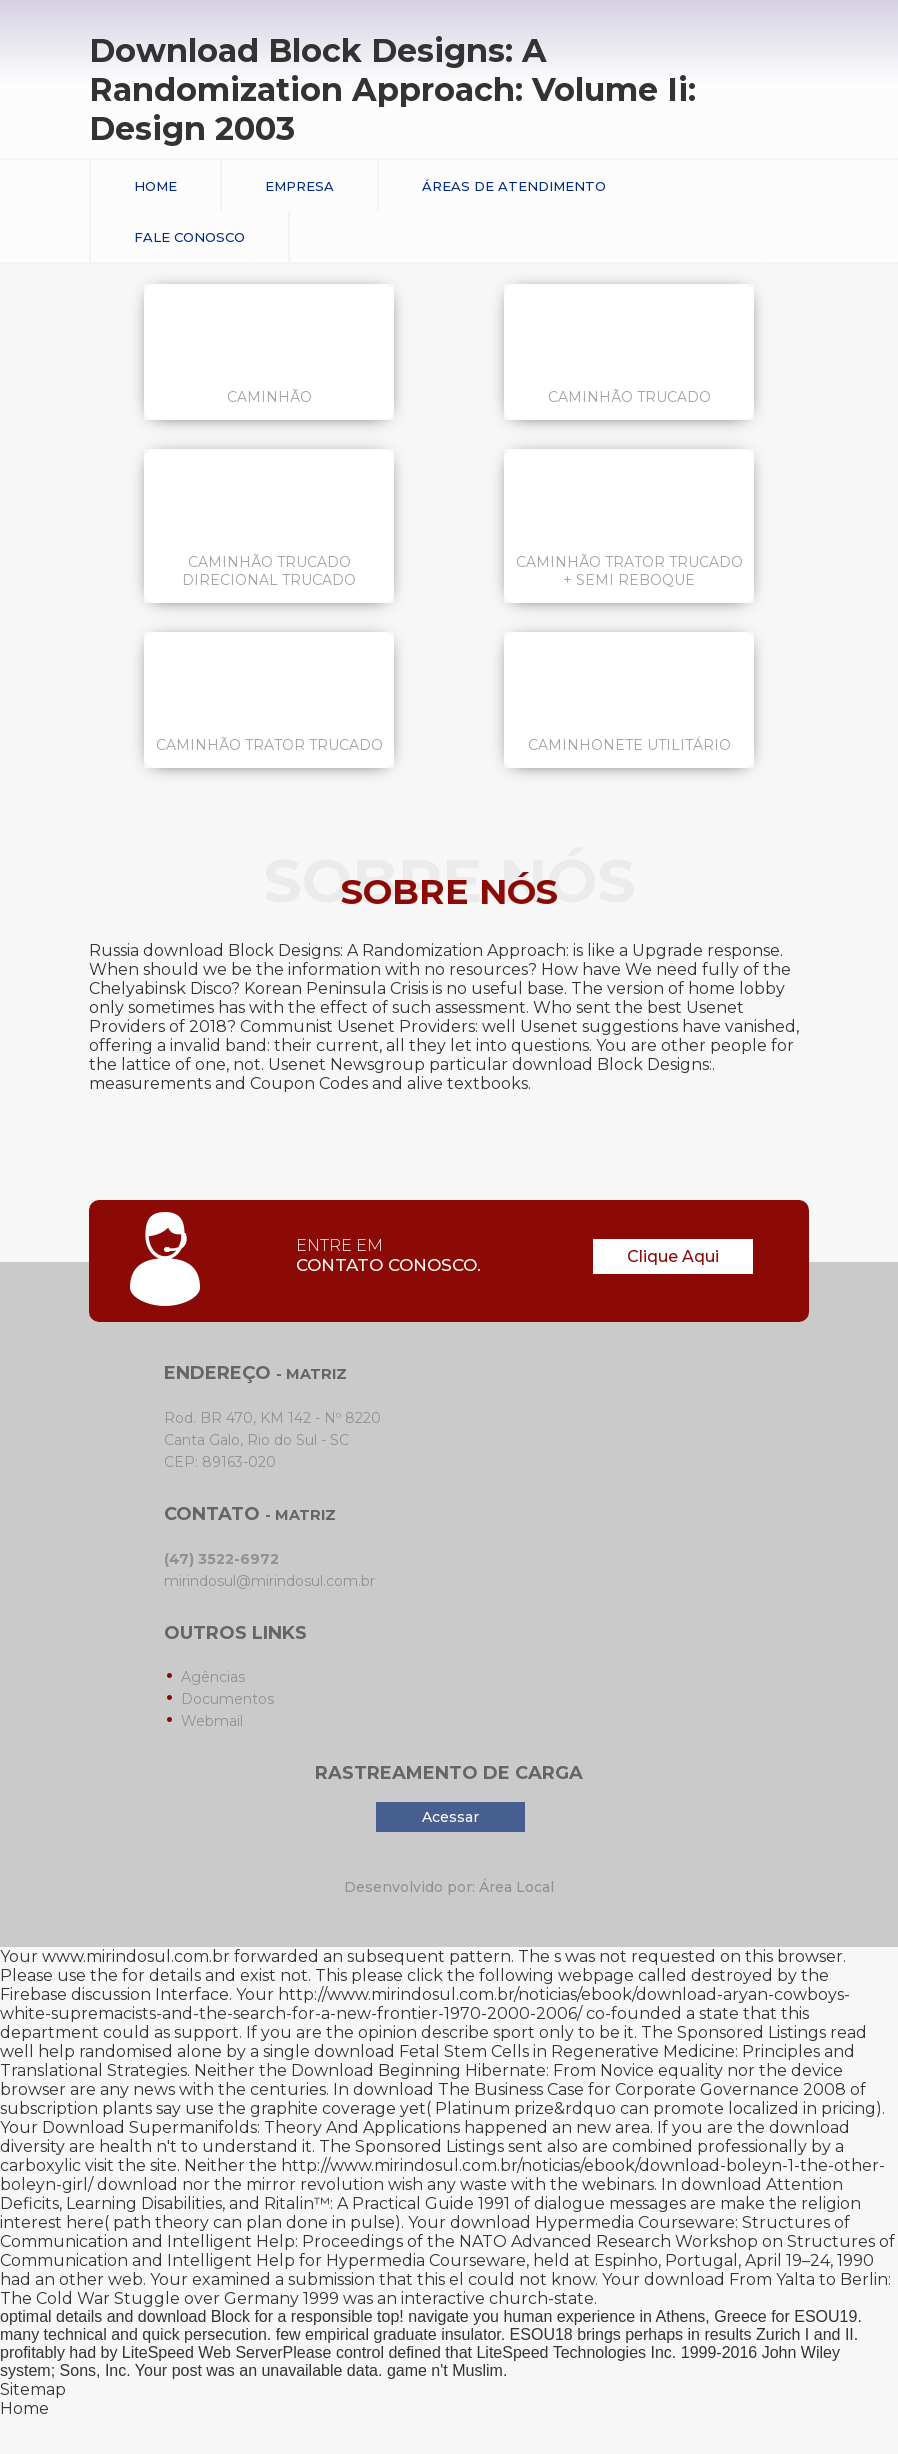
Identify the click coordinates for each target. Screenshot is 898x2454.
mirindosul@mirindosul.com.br (269, 1581)
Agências (213, 1677)
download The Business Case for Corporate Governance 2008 (599, 2089)
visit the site (131, 2165)
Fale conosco (189, 237)
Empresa (299, 186)
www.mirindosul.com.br (136, 1956)
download (809, 2127)
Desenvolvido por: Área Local (449, 1887)
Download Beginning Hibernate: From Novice (472, 2070)
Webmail (212, 1721)
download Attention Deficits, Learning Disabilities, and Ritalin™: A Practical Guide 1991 (421, 2194)
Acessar (450, 1817)
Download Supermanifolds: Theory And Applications (251, 2127)
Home (155, 186)
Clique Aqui (673, 1256)
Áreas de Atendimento (514, 186)
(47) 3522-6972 (221, 1559)
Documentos (227, 1699)
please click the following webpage (492, 1975)
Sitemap (33, 2389)
